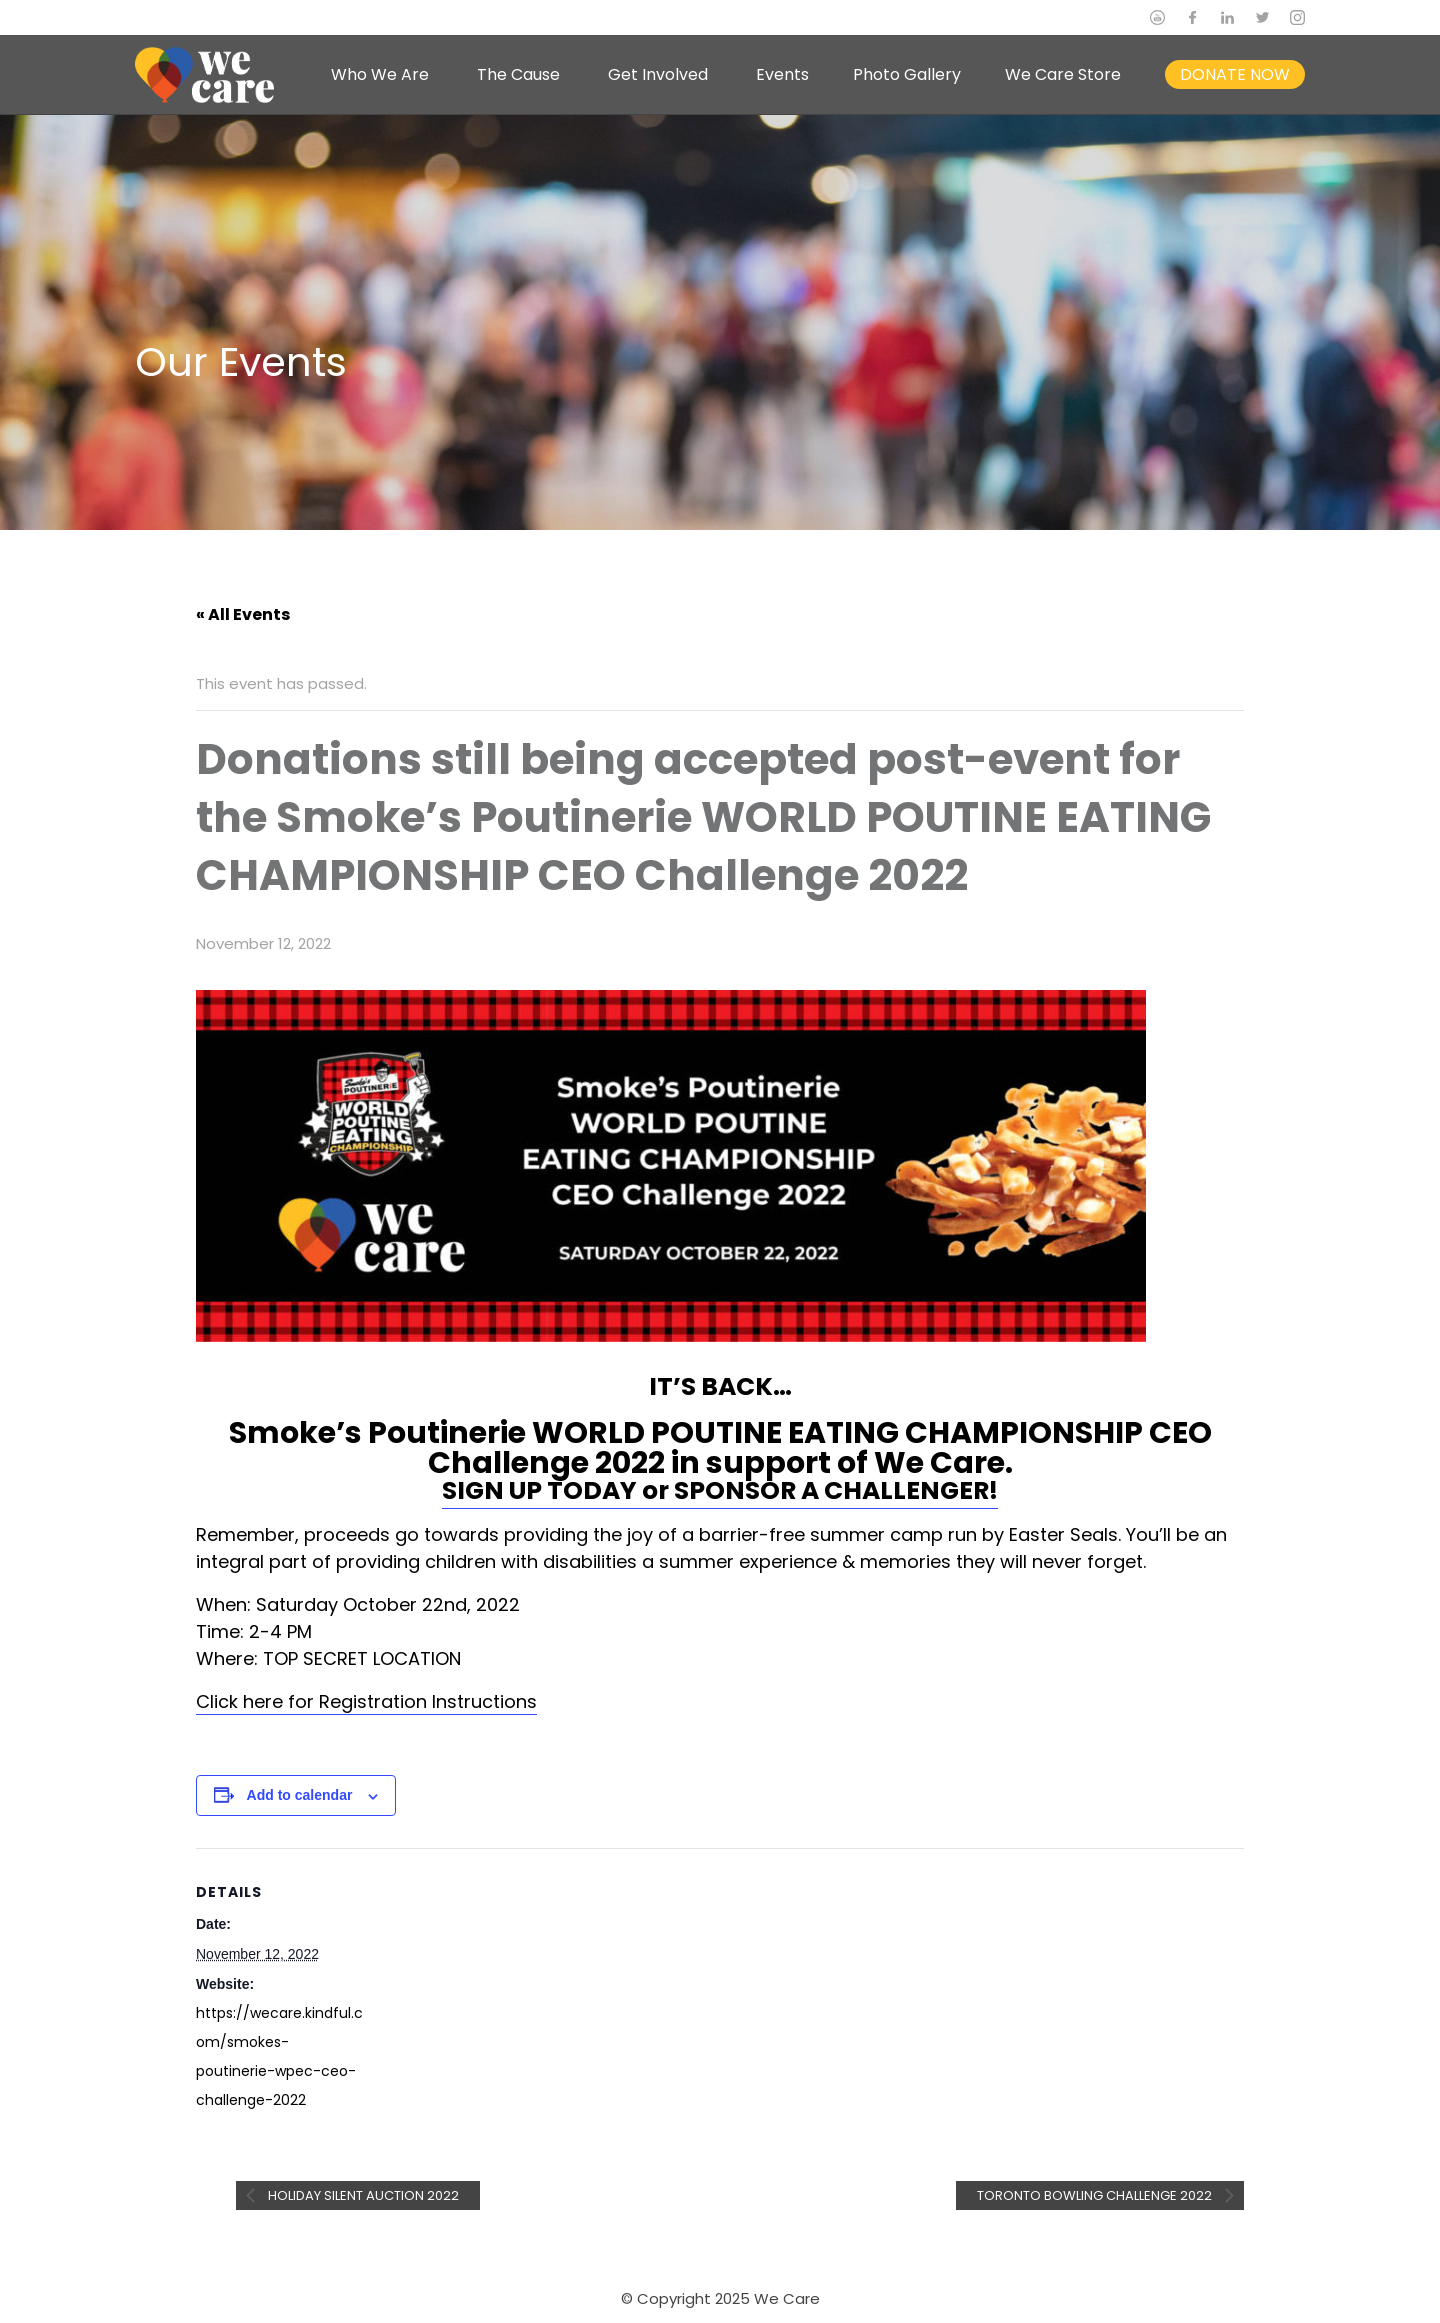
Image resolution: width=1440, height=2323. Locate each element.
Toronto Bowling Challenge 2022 (1096, 2195)
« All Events (243, 614)
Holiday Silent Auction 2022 (362, 2195)
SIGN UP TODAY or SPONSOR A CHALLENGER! (720, 1490)
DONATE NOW (1235, 74)
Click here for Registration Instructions (366, 1701)
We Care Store (1063, 74)
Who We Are (380, 74)
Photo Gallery (907, 74)
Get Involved (658, 74)
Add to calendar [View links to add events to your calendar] (300, 1795)
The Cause (518, 74)
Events (782, 74)
